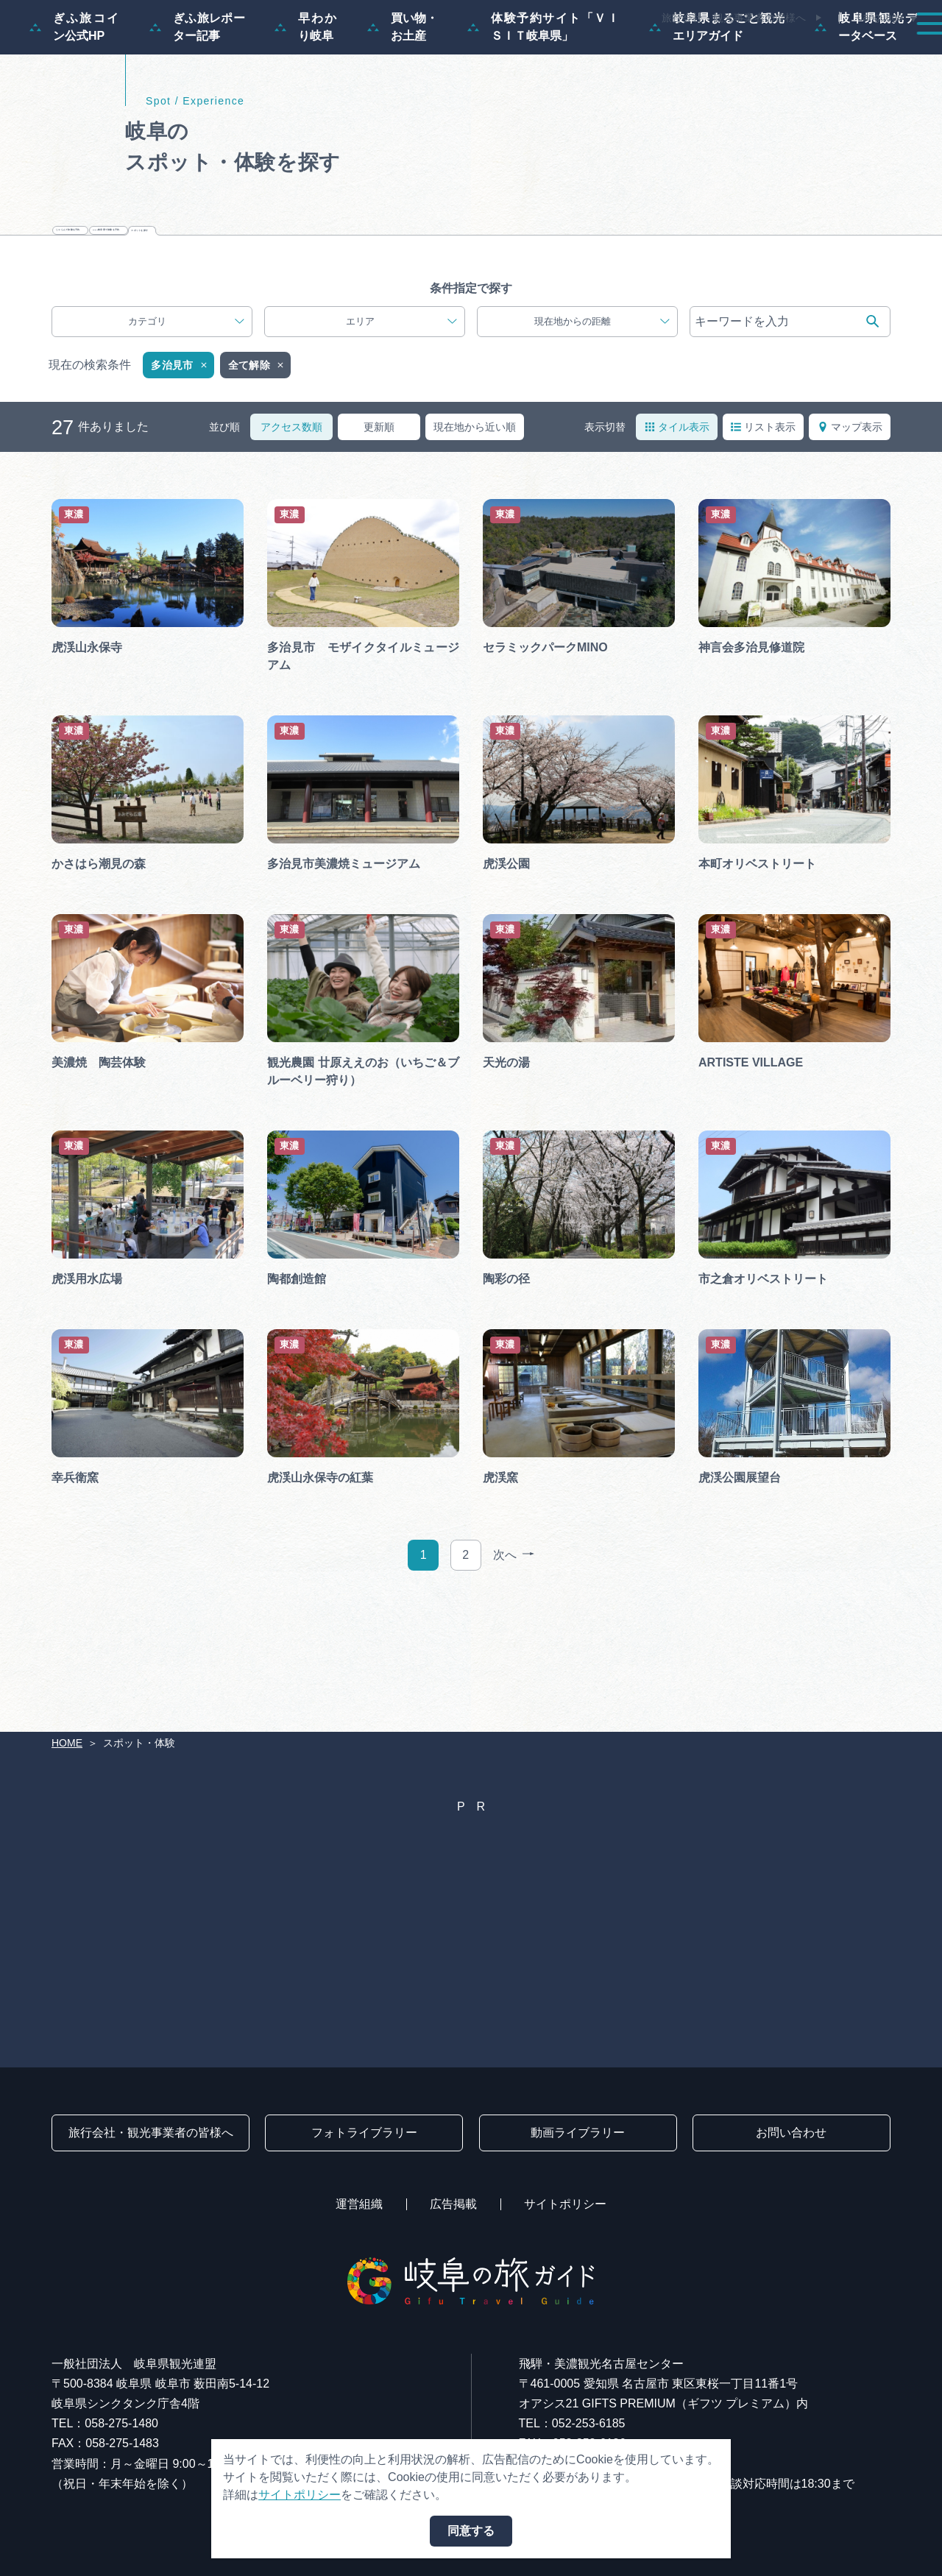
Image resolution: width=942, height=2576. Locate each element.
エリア (401, 436)
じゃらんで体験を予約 (297, 320)
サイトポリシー (565, 2204)
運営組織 (359, 2204)
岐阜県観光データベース (866, 97)
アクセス (886, 53)
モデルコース (438, 53)
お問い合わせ (791, 2132)
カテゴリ (186, 436)
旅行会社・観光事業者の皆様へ (734, 18)
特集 (356, 53)
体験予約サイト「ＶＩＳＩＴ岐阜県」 (543, 97)
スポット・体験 (550, 53)
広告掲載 (453, 2204)
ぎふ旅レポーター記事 (197, 97)
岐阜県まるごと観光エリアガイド (717, 97)
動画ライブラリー (578, 2132)
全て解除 (257, 479)
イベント (650, 53)
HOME (67, 1743)
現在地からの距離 (602, 436)
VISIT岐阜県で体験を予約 (510, 320)
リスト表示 (763, 541)
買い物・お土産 (403, 97)
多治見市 (179, 479)
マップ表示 (850, 541)
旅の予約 (803, 53)
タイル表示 (677, 541)
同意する (471, 2530)
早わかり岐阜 (306, 97)
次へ (513, 1670)
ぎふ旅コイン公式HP (74, 97)
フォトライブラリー (364, 2132)
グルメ (727, 53)
